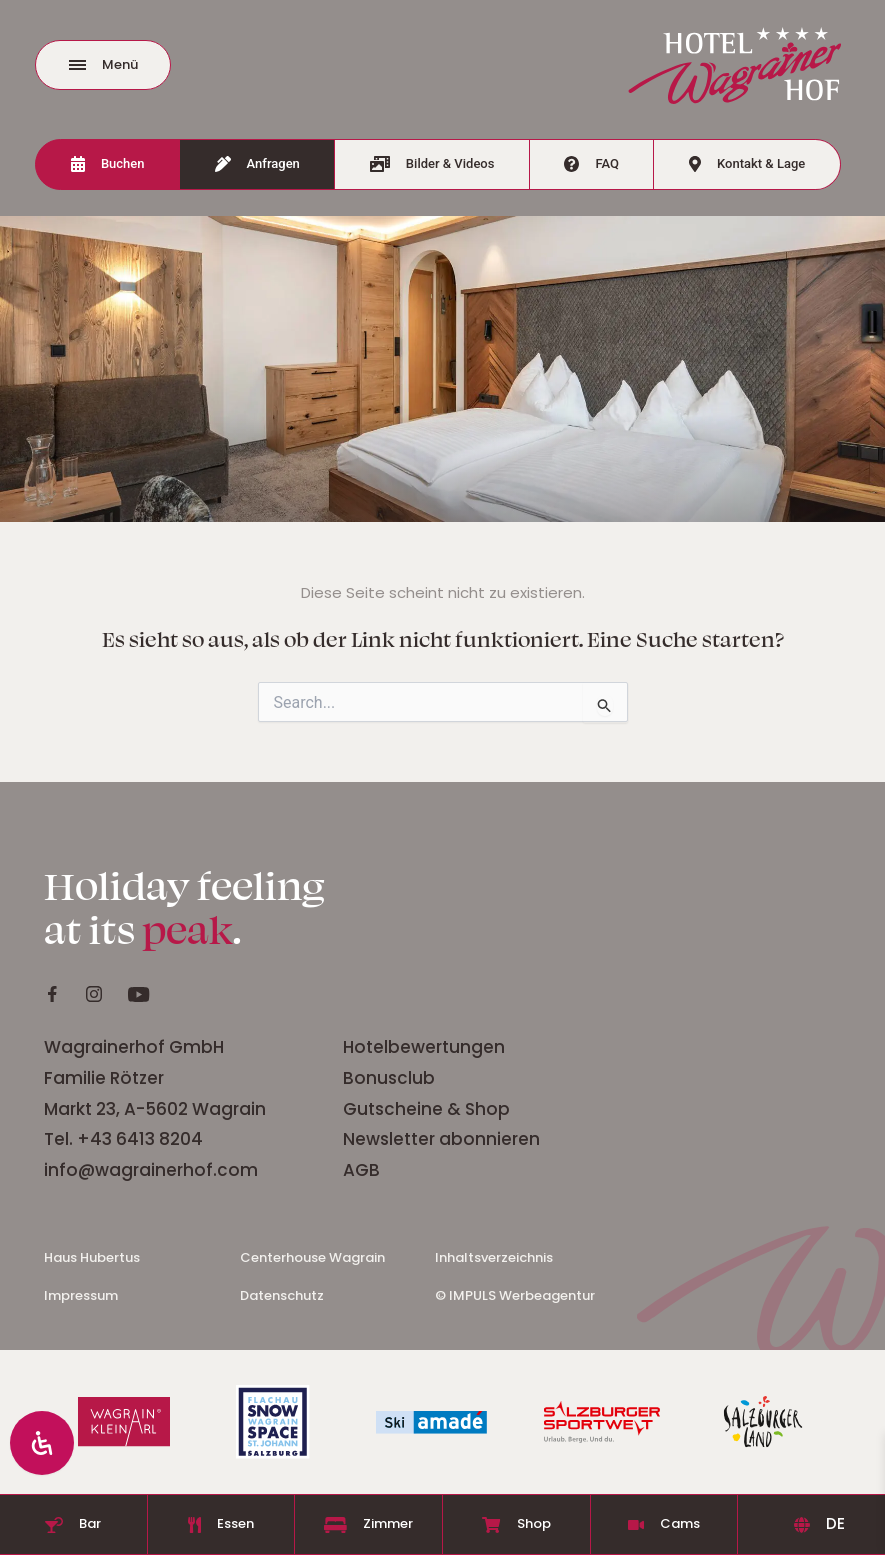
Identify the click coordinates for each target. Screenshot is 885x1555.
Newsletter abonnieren (443, 1139)
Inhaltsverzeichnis (494, 1257)
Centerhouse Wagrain (312, 1257)
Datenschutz (282, 1295)
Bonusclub (389, 1078)
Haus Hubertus (92, 1257)
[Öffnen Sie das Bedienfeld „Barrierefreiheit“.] (42, 1443)
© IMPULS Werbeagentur (515, 1295)
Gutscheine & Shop (426, 1109)
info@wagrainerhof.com (151, 1170)
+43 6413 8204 (140, 1139)
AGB (361, 1170)
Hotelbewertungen (426, 1047)
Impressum (81, 1295)
